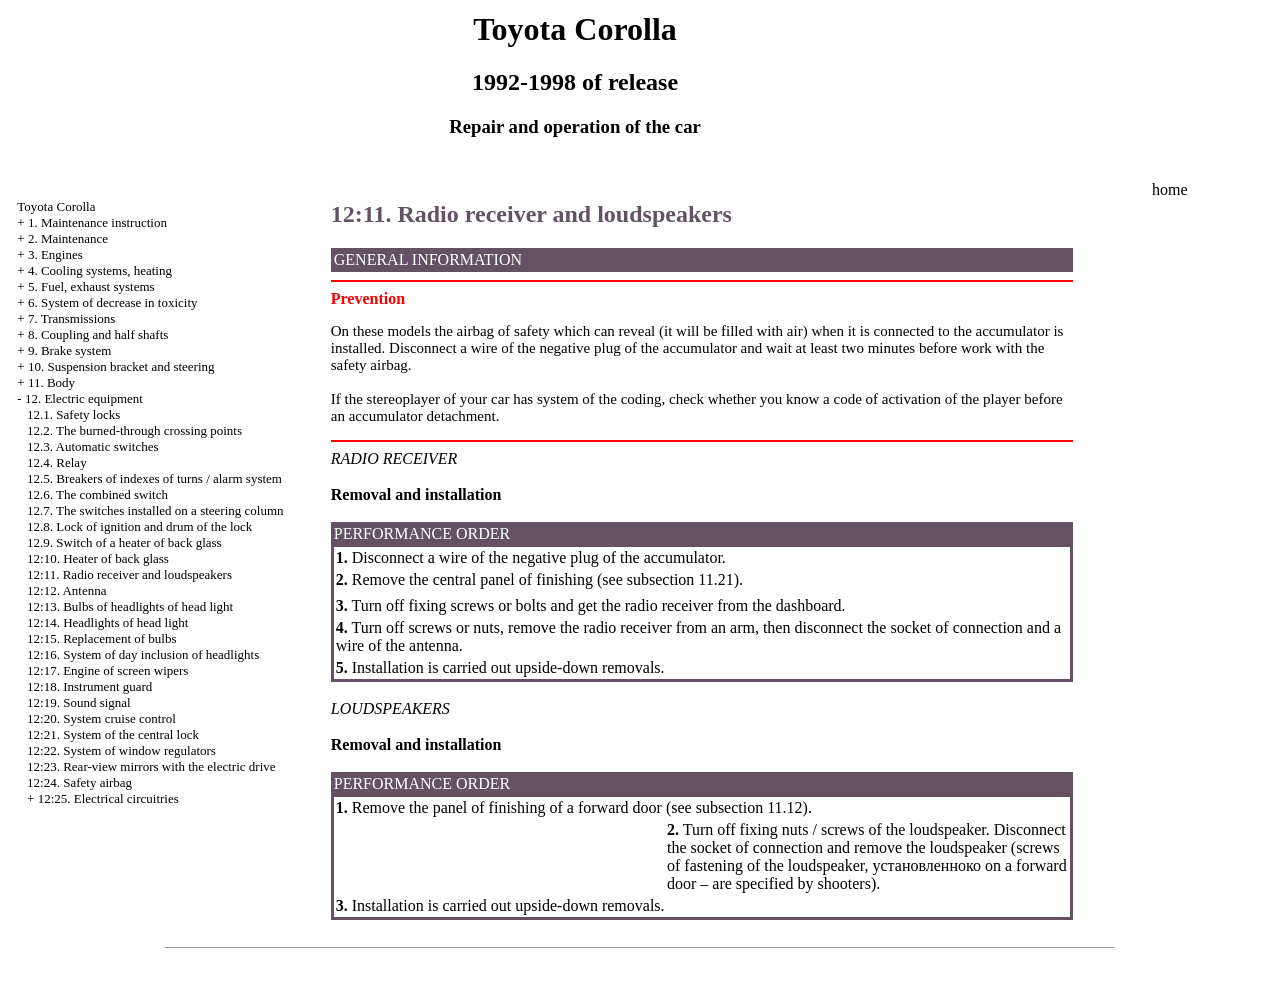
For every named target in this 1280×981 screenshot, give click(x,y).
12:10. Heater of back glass (98, 558)
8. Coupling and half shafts (98, 334)
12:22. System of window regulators (121, 750)
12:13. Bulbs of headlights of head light (130, 606)
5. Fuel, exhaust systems (91, 286)
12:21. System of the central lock (113, 734)
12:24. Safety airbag (79, 782)
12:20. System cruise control (101, 718)
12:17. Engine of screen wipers (107, 670)
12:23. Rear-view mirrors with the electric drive (151, 766)
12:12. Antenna (66, 590)
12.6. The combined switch (97, 494)
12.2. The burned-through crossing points (134, 430)
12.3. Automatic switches (92, 446)
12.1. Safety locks (73, 414)
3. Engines (55, 254)
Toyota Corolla (56, 206)
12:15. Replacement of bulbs (101, 638)
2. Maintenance (68, 238)
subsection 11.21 (680, 579)
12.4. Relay (57, 462)
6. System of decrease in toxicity (113, 302)
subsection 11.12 (749, 807)
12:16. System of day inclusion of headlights (143, 654)
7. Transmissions (71, 318)
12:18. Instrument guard (89, 686)
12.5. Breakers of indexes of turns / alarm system (154, 478)
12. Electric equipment (84, 398)
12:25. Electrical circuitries (108, 798)
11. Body (51, 382)
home (1170, 189)
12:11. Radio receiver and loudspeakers (129, 574)
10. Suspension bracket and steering (121, 366)
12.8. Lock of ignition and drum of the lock (139, 526)
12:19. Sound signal (79, 702)
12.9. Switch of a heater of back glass (124, 542)
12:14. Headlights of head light (107, 622)
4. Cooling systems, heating (100, 270)
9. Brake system (69, 350)
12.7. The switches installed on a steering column (155, 510)
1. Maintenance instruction (97, 222)
